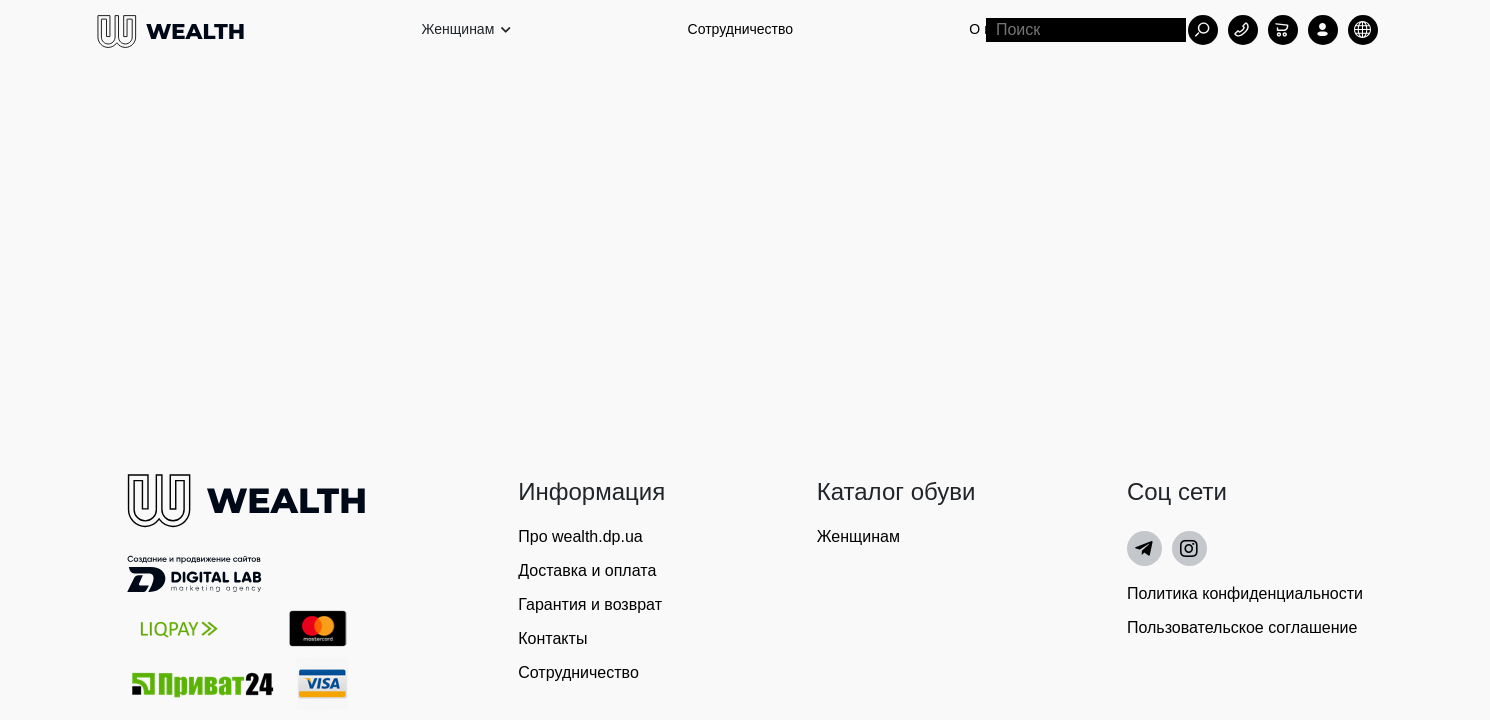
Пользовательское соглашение (1242, 627)
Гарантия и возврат (590, 604)
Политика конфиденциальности (1245, 593)
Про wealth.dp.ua (580, 536)
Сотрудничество (740, 29)
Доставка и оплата (587, 570)
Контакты (552, 638)
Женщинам (858, 536)
